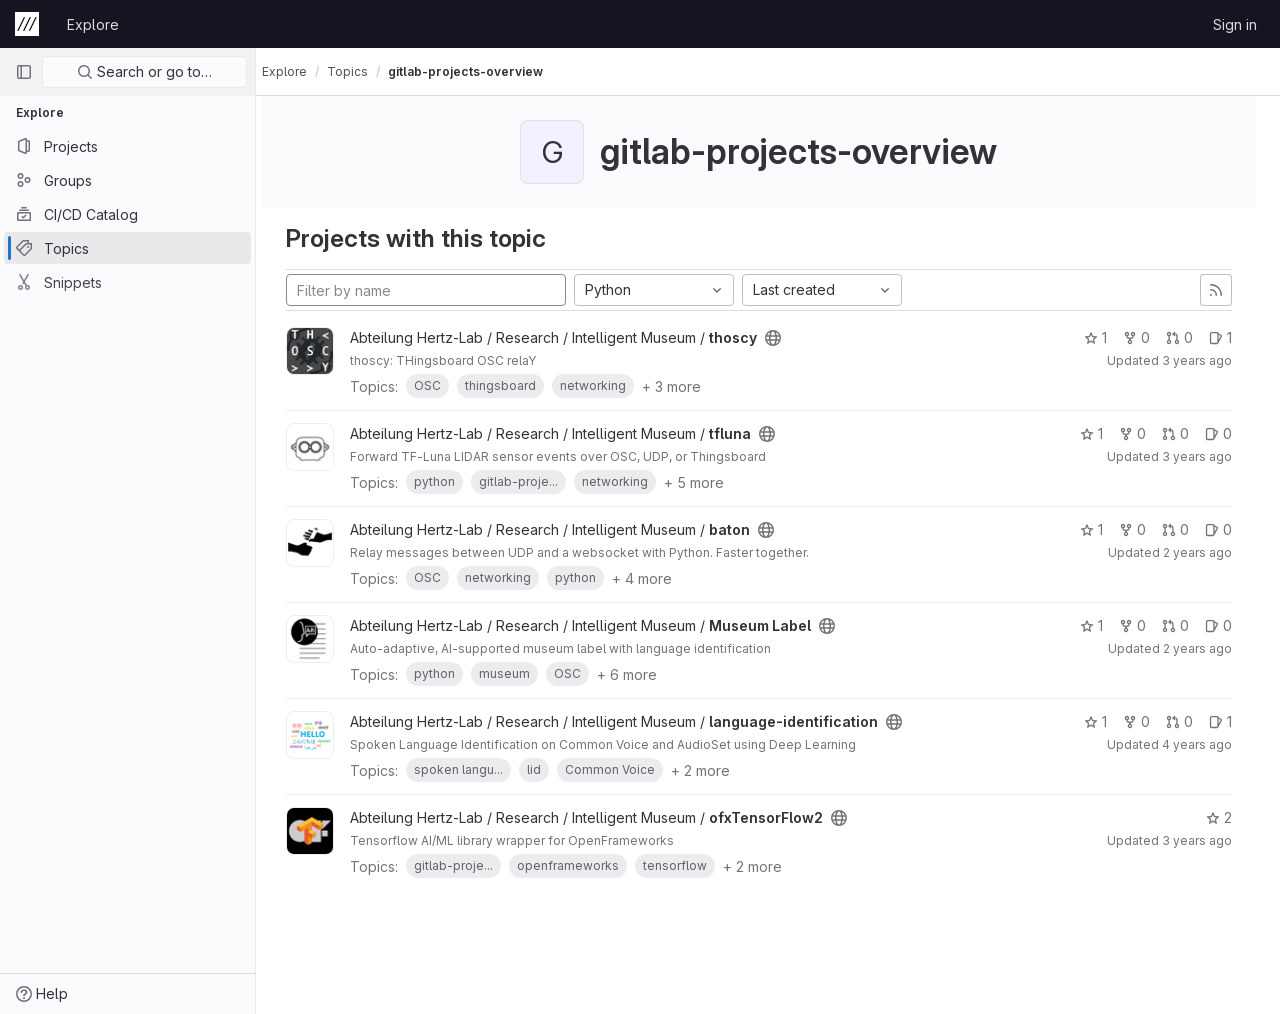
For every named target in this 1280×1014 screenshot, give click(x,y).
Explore (93, 24)
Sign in (1235, 24)
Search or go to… (144, 71)
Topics (365, 71)
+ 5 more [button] (712, 482)
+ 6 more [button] (645, 674)
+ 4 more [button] (660, 578)
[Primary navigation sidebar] (24, 72)
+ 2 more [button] (718, 770)
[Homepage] (27, 24)
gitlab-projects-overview (483, 71)
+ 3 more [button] (689, 386)
